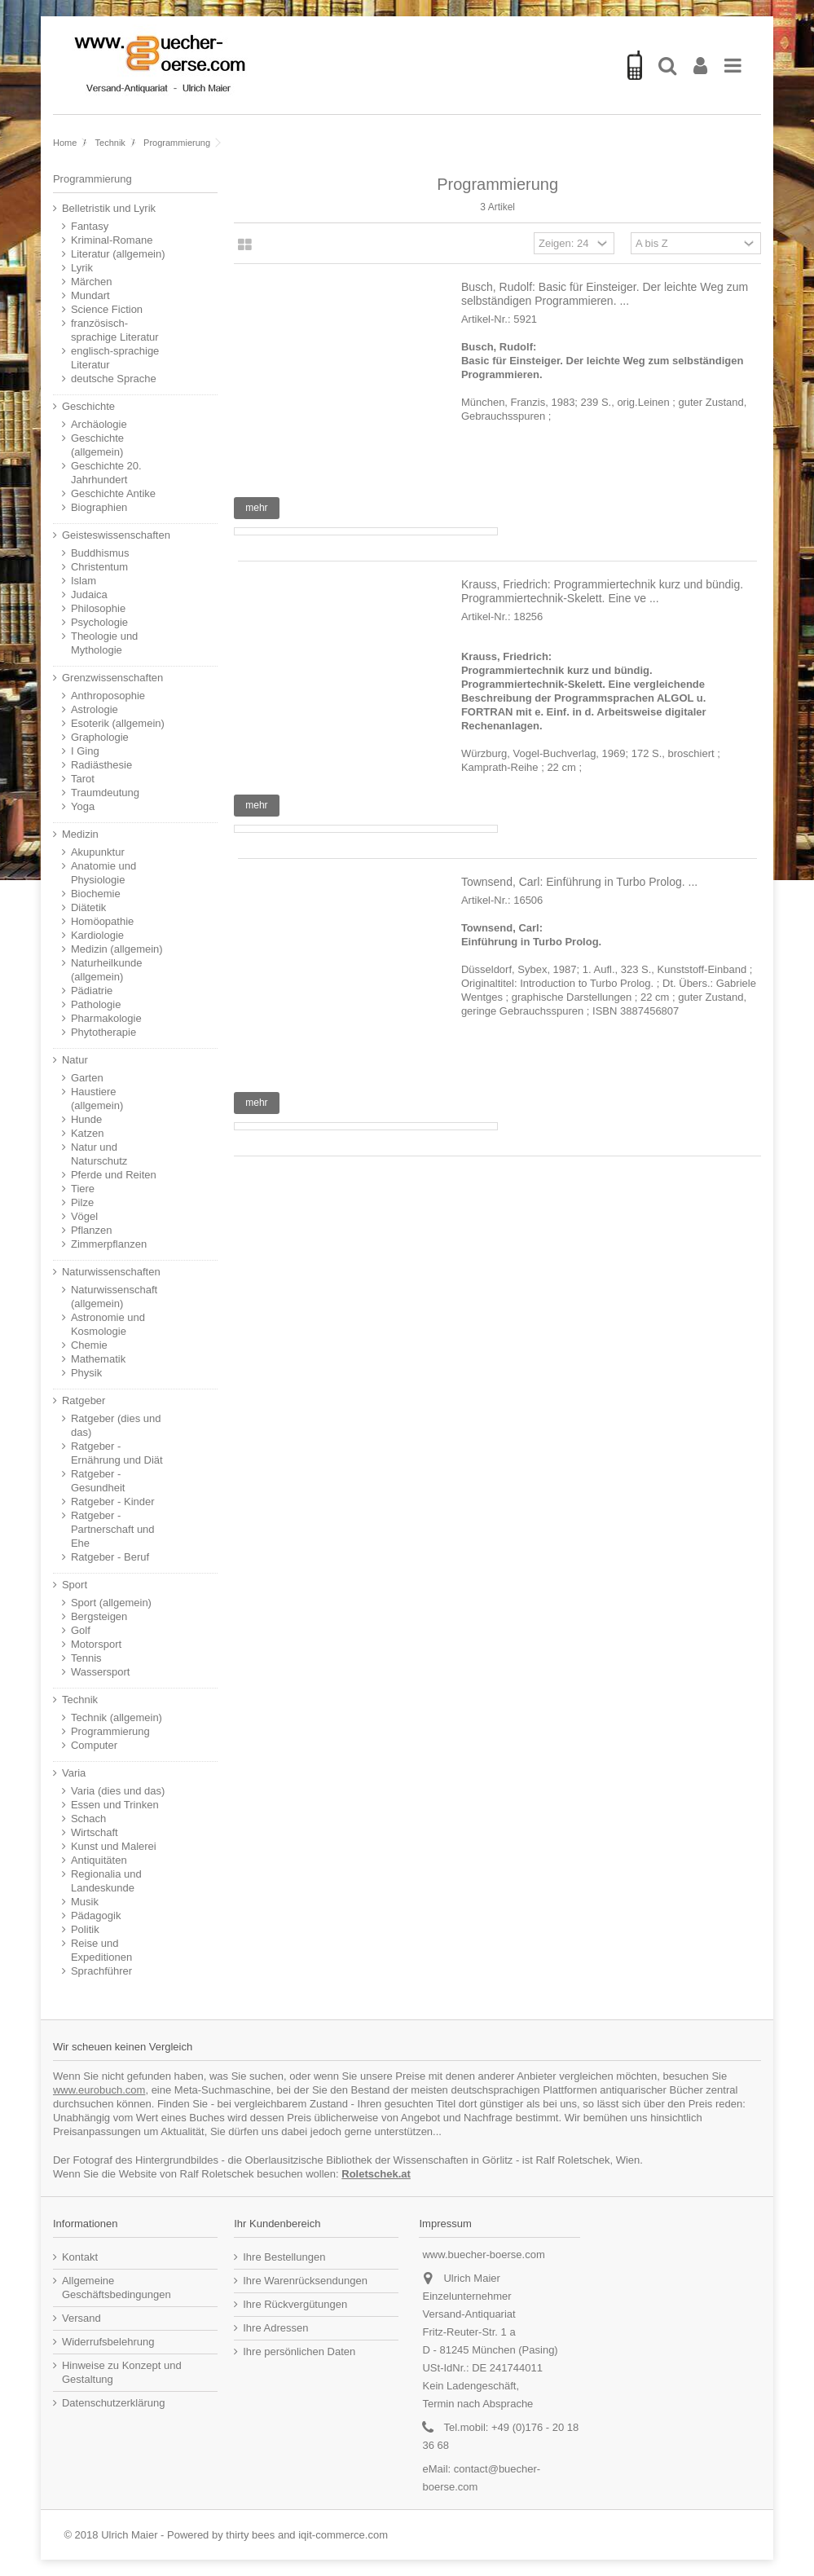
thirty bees (250, 2535)
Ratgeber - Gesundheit (98, 1481)
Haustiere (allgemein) (97, 1098)
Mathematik (98, 1359)
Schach (88, 1818)
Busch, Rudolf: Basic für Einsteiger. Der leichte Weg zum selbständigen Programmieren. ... (604, 293)
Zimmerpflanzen (109, 1244)
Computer (94, 1745)
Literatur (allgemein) (118, 254)
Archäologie (99, 424)
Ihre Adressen (275, 2328)
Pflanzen (91, 1230)
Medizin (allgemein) (117, 949)
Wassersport (100, 1672)
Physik (86, 1373)
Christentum (99, 567)
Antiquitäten (99, 1860)
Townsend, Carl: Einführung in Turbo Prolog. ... (579, 881)
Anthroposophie (108, 695)
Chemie (89, 1345)
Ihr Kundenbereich (277, 2223)
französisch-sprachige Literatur (115, 330)
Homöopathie (102, 921)
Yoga (83, 806)
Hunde (86, 1119)
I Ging (85, 751)
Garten (87, 1078)
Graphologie (100, 737)
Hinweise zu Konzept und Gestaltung (122, 2372)
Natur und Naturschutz (99, 1154)
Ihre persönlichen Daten (299, 2351)
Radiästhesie (101, 765)
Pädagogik (96, 1915)
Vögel (84, 1216)
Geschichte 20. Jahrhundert (106, 473)
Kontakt (80, 2257)
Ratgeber (83, 1400)
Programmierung (110, 1731)
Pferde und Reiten (113, 1175)
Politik (85, 1929)
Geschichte (88, 406)
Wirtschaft (94, 1832)
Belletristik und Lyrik (109, 208)
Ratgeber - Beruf (110, 1557)
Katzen (87, 1133)
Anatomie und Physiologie (103, 873)
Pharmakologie (106, 1018)
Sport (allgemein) (111, 1602)
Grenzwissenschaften (112, 678)
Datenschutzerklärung (113, 2403)
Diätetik (88, 907)
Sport (74, 1585)
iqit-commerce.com (343, 2535)
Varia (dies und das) (118, 1791)
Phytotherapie (103, 1032)
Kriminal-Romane (111, 240)
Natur (75, 1060)
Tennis (86, 1658)
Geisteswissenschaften (116, 535)
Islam (83, 581)
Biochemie (96, 893)
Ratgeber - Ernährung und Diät (117, 1453)
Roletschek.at (376, 2174)
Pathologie (96, 1004)
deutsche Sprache (113, 378)
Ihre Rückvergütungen (295, 2304)
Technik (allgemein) (116, 1717)
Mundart (90, 295)
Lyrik (82, 268)
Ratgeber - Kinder (113, 1501)
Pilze (82, 1202)
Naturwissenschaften (111, 1272)
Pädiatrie (91, 990)
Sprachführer (101, 1971)
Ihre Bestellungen (284, 2257)
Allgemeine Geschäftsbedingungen (116, 2287)
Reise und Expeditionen (101, 1950)
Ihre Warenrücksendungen (305, 2280)
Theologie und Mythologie (104, 643)
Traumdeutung (105, 792)
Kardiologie (97, 935)
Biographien (99, 507)
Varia (74, 1773)
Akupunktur (98, 852)
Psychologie (99, 622)
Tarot (83, 779)
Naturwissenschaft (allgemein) (114, 1297)
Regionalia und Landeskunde (106, 1881)
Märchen (91, 281)
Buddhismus (100, 553)
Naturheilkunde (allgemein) (106, 970)
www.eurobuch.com (99, 2090)
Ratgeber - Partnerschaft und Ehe (113, 1529)
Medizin (80, 834)
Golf (80, 1630)
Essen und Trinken (115, 1805)
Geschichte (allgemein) (97, 445)
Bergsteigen (99, 1616)
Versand (81, 2318)
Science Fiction (107, 309)
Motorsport (96, 1644)
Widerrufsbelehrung (108, 2342)
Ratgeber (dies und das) (116, 1425)
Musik (85, 1902)
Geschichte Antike (113, 493)
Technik (80, 1699)
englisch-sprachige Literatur (115, 358)
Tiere (83, 1188)
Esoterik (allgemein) (118, 723)
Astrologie (94, 709)
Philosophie (98, 608)
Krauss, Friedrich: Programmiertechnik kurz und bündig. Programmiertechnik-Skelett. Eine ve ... (602, 591)
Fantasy (89, 226)
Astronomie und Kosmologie (108, 1324)
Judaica (89, 594)
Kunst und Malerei (113, 1846)
